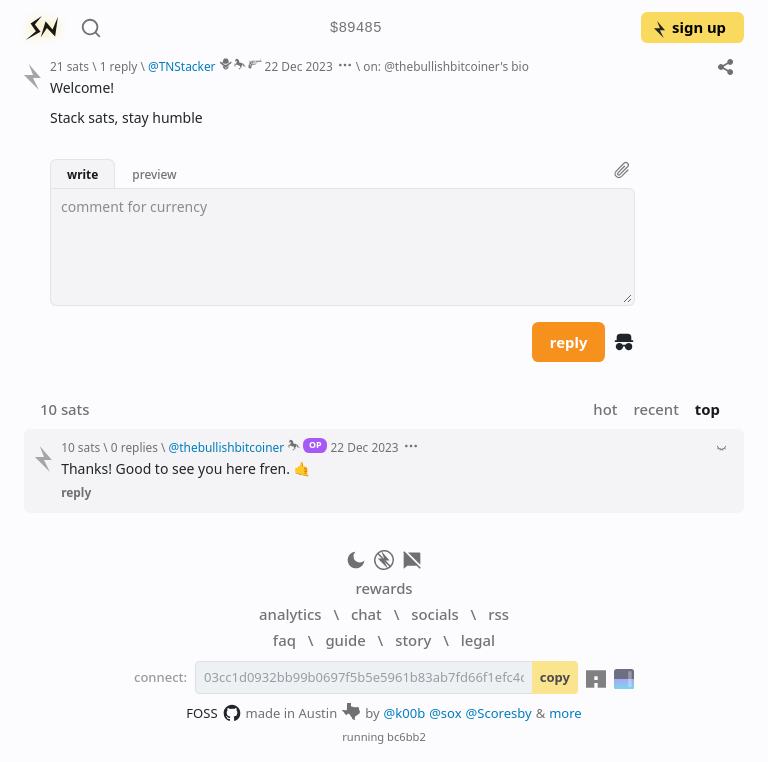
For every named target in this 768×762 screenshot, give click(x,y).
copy (555, 677)
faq (284, 640)
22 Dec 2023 (299, 66)
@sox (445, 713)
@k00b (405, 713)
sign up (688, 27)
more (565, 713)
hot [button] (605, 409)
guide (345, 640)
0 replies (134, 447)
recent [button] (655, 409)
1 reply (119, 66)
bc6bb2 (406, 736)
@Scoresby (499, 713)
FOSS (213, 713)
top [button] (707, 409)
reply (569, 342)
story (413, 640)
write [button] (82, 174)
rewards (383, 588)
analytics (290, 614)
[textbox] (342, 247)
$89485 (356, 28)
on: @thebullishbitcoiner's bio (446, 66)
